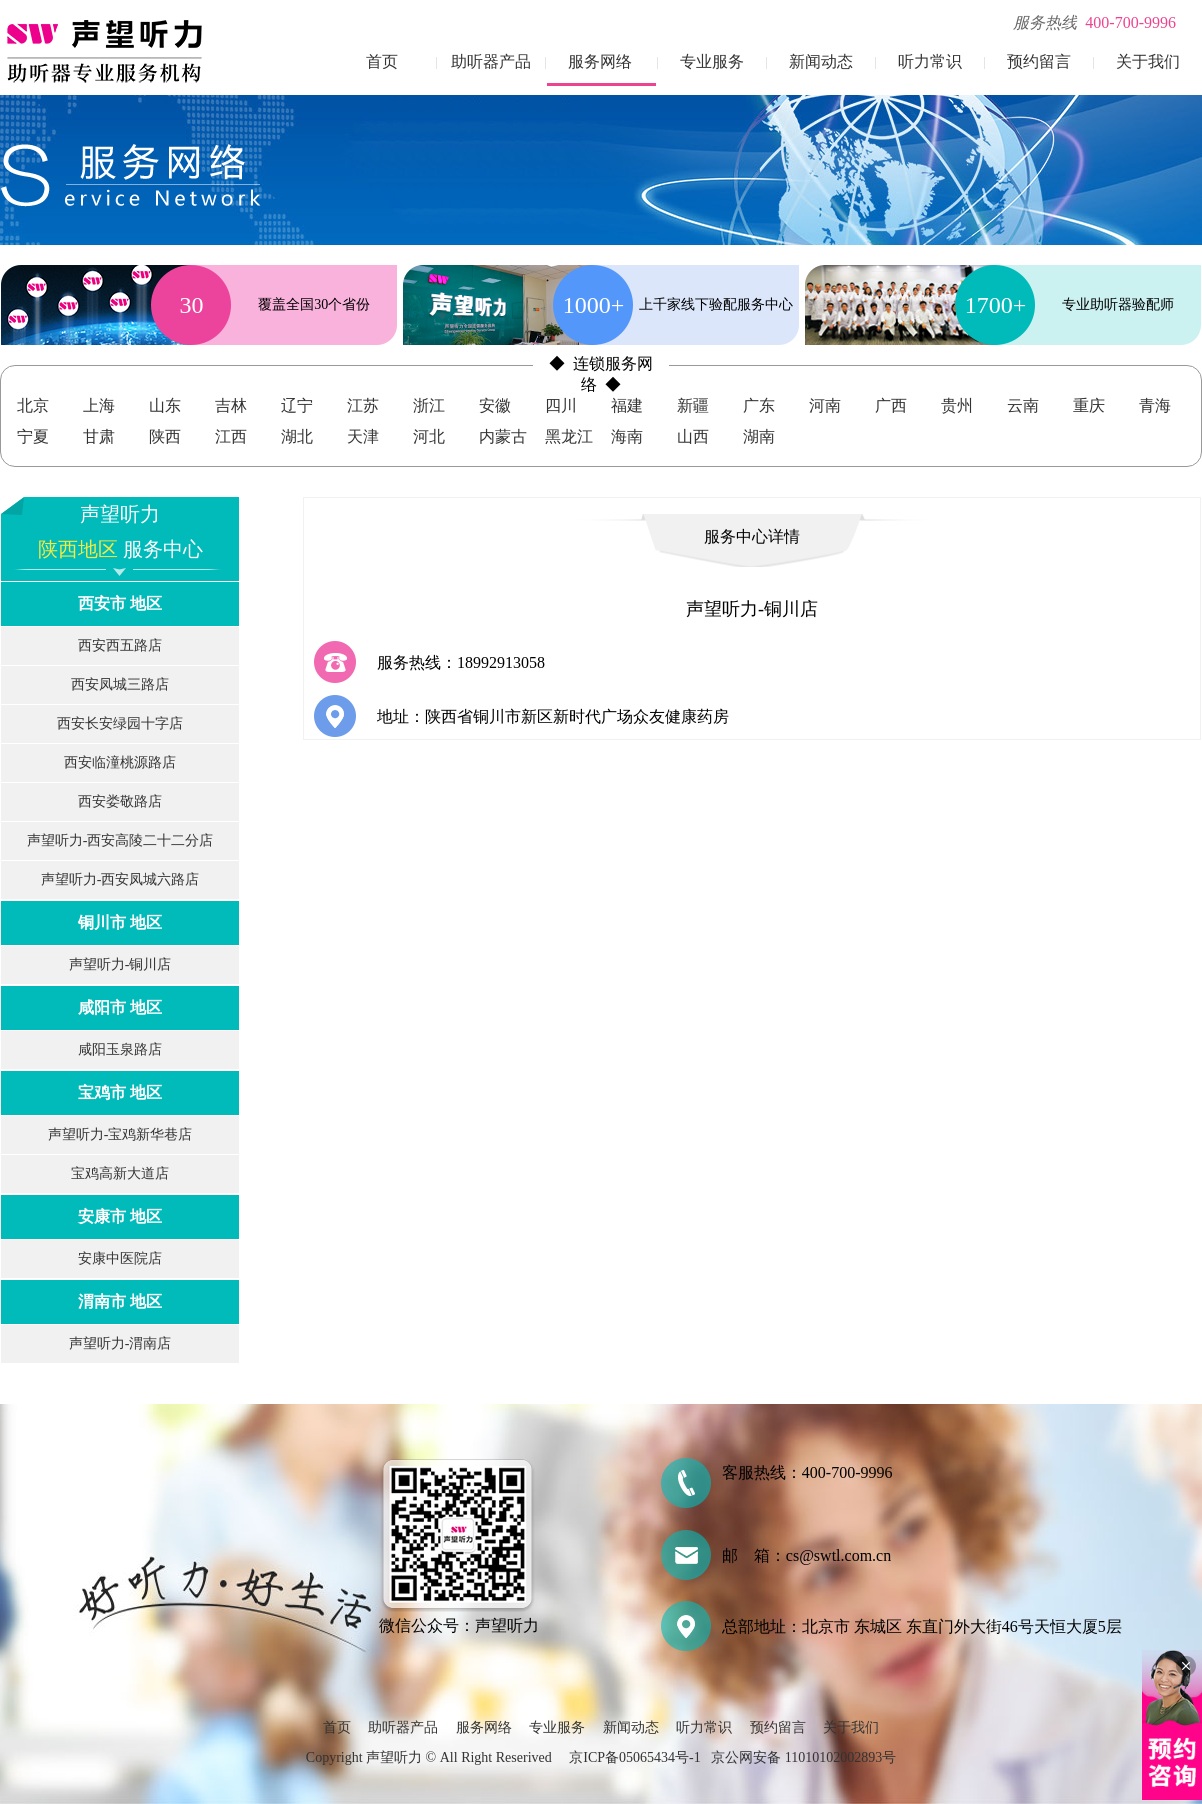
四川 (561, 405)
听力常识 (930, 61)
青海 (1155, 405)
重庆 (1089, 405)
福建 (627, 405)
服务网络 (600, 61)
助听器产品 (491, 61)
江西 (231, 436)
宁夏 (33, 436)
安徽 (495, 405)
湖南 (759, 436)
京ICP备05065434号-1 (634, 1757)
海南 (627, 436)
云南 (1023, 405)
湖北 (297, 436)
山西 (693, 436)
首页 (382, 61)
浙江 (429, 405)
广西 (891, 405)
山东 (165, 405)
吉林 (231, 405)
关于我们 (1148, 61)
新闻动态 (821, 61)
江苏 (363, 405)
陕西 (165, 436)
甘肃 (99, 436)
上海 (99, 405)
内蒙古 (503, 436)
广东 (759, 405)
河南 (825, 405)
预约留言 (1039, 61)
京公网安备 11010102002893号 (803, 1757)
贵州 (957, 405)
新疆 (693, 405)
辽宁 (297, 405)
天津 (363, 436)
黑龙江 (569, 436)
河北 (429, 436)
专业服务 (712, 61)
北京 (33, 405)
